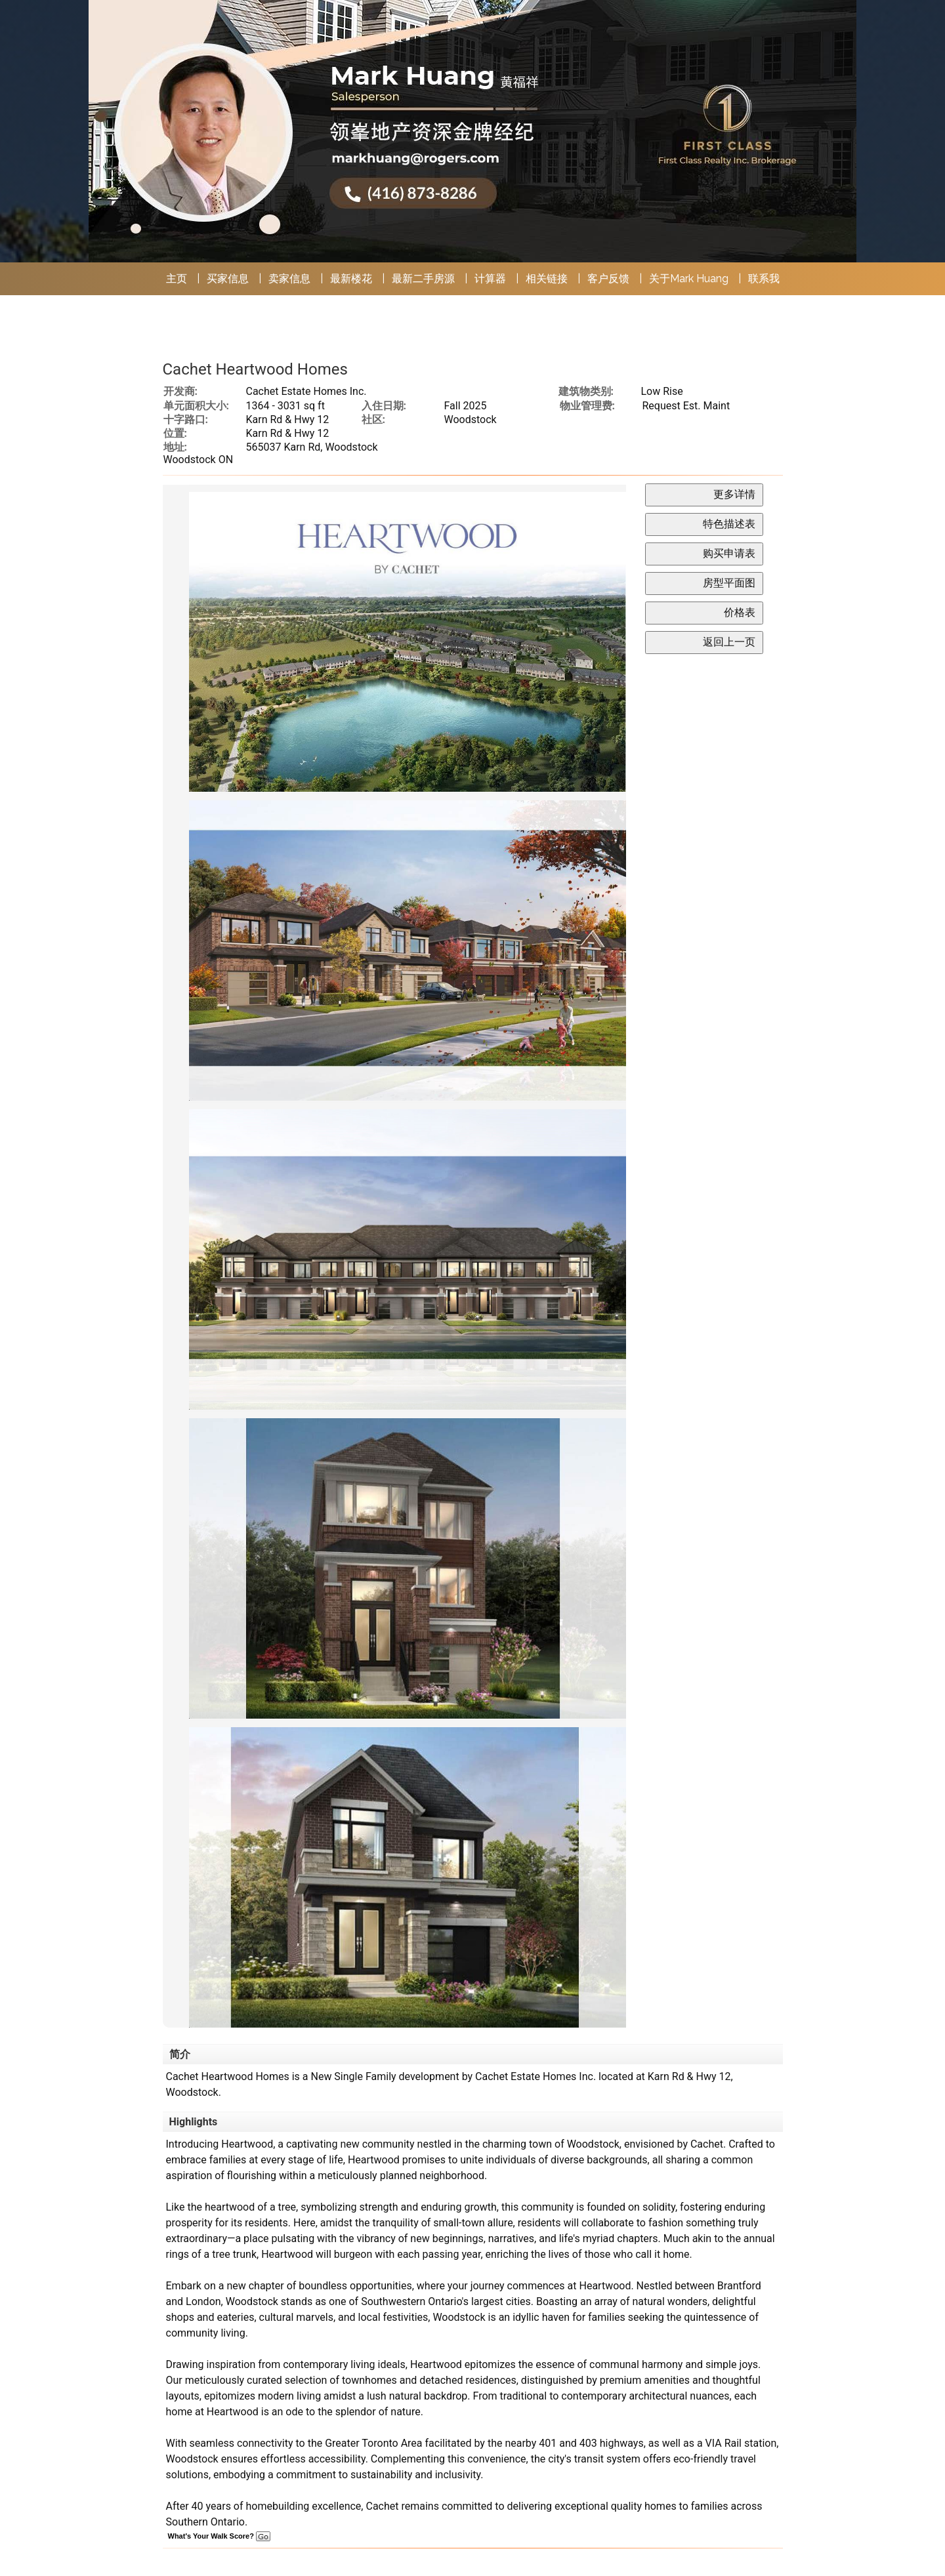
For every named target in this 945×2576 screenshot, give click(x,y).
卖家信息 (289, 278)
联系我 (764, 278)
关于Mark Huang (688, 278)
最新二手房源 (423, 278)
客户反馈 (608, 278)
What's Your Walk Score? (219, 2536)
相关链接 (547, 278)
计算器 (490, 278)
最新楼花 (351, 278)
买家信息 (228, 278)
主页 (176, 278)
